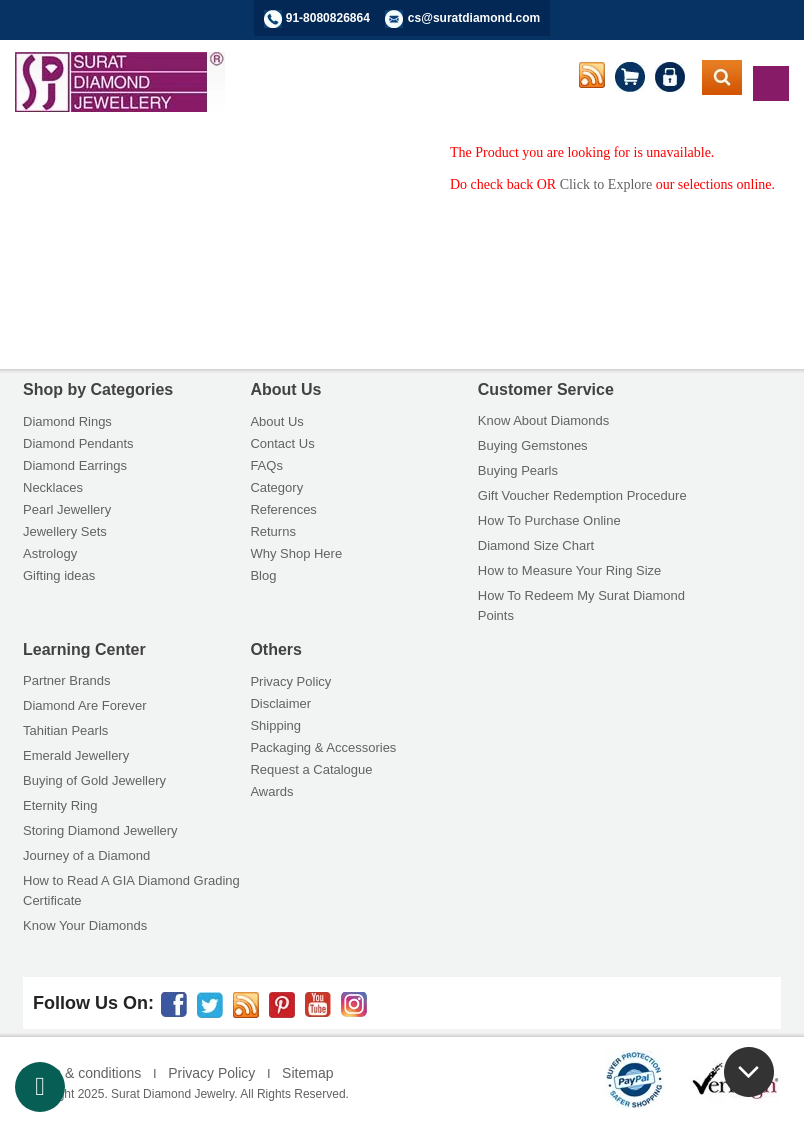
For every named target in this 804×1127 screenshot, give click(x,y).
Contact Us (282, 443)
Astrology (50, 553)
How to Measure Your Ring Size (570, 570)
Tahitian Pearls (65, 730)
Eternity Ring (60, 805)
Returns (273, 531)
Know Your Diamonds (85, 925)
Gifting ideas (59, 575)
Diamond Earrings (75, 465)
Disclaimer (280, 703)
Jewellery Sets (65, 531)
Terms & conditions (82, 1073)
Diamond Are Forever (85, 705)
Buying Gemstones (533, 445)
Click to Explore (606, 184)
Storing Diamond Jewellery (100, 830)
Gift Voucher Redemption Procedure (582, 495)
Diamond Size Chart (536, 545)
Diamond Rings (67, 421)
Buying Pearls (518, 470)
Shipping (275, 725)
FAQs (266, 465)
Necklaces (53, 487)
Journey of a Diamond (86, 855)
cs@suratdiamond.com (474, 18)
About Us (276, 421)
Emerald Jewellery (76, 755)
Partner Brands (66, 680)
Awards (271, 791)
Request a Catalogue (311, 769)
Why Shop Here (296, 553)
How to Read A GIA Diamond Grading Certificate (131, 890)
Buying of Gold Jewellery (94, 780)
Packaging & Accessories (323, 747)
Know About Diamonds (544, 420)
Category (276, 487)
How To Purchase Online (549, 520)
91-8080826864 (328, 18)
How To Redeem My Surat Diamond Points (581, 605)
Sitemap (307, 1073)
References (283, 509)
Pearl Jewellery (67, 509)
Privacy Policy (290, 681)
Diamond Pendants (78, 443)
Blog (263, 575)
